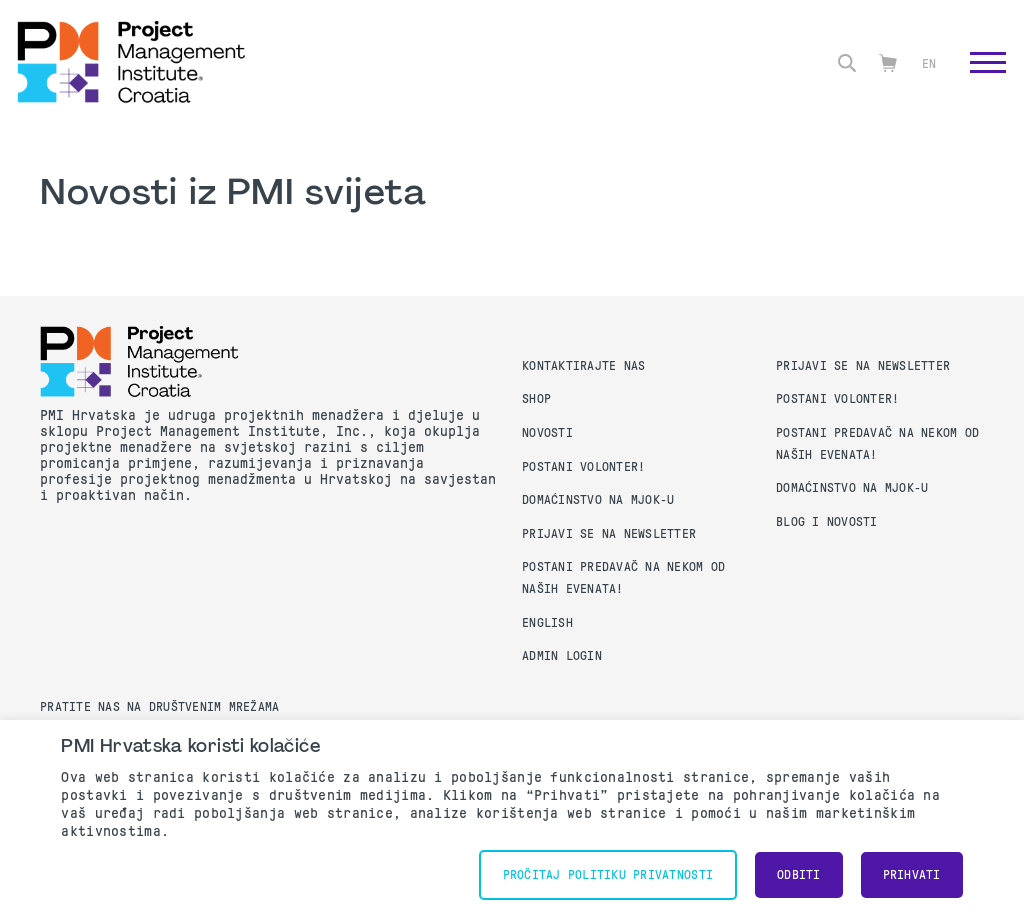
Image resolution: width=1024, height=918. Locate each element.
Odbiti (799, 875)
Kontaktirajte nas (583, 366)
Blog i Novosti (827, 522)
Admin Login (562, 656)
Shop (536, 399)
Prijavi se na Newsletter (609, 534)
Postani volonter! (583, 467)
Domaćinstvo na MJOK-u (598, 500)
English (547, 623)
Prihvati (912, 875)
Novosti (547, 433)
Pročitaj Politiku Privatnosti (608, 875)
